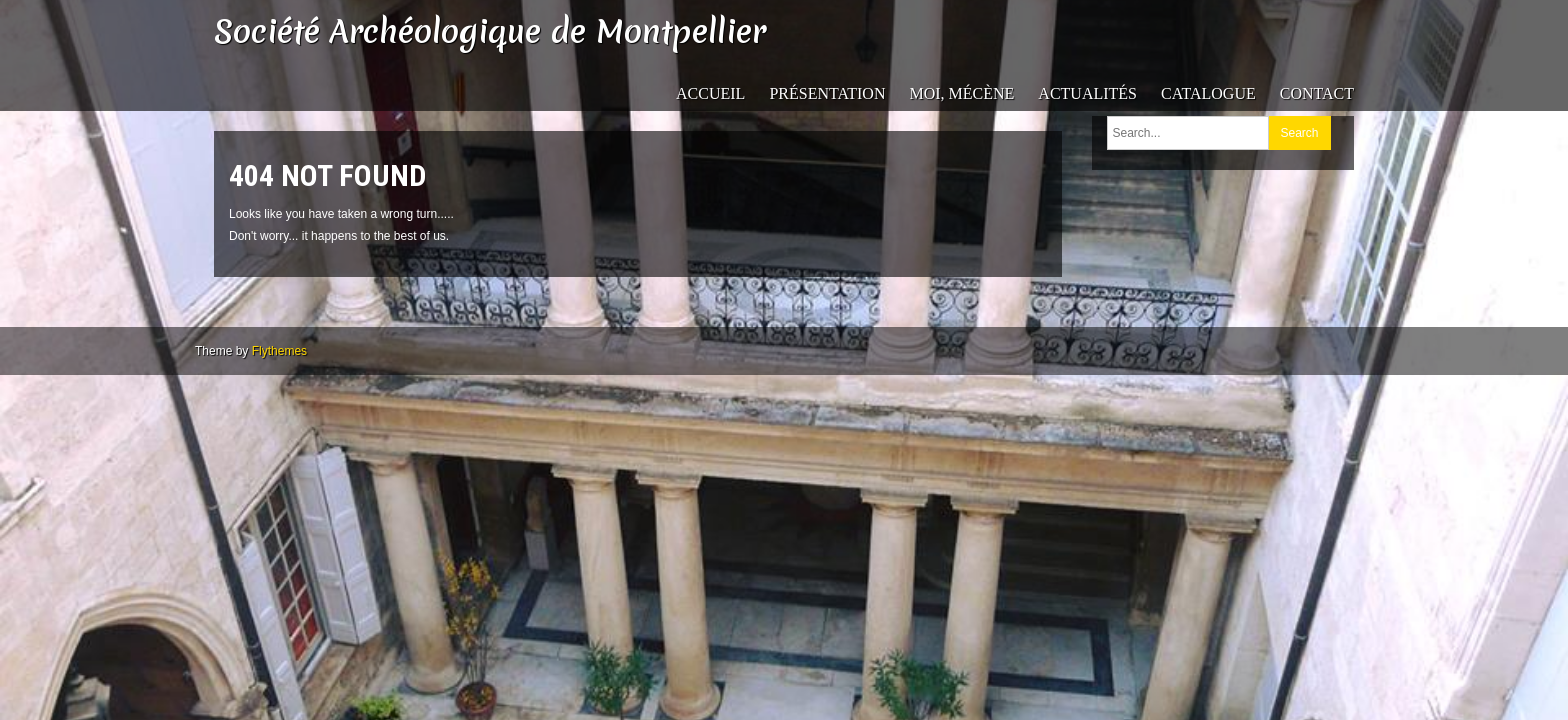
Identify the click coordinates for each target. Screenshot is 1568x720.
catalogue (1208, 93)
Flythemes (279, 351)
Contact (1317, 93)
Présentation (827, 93)
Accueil (710, 93)
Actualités (1087, 93)
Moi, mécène (961, 93)
